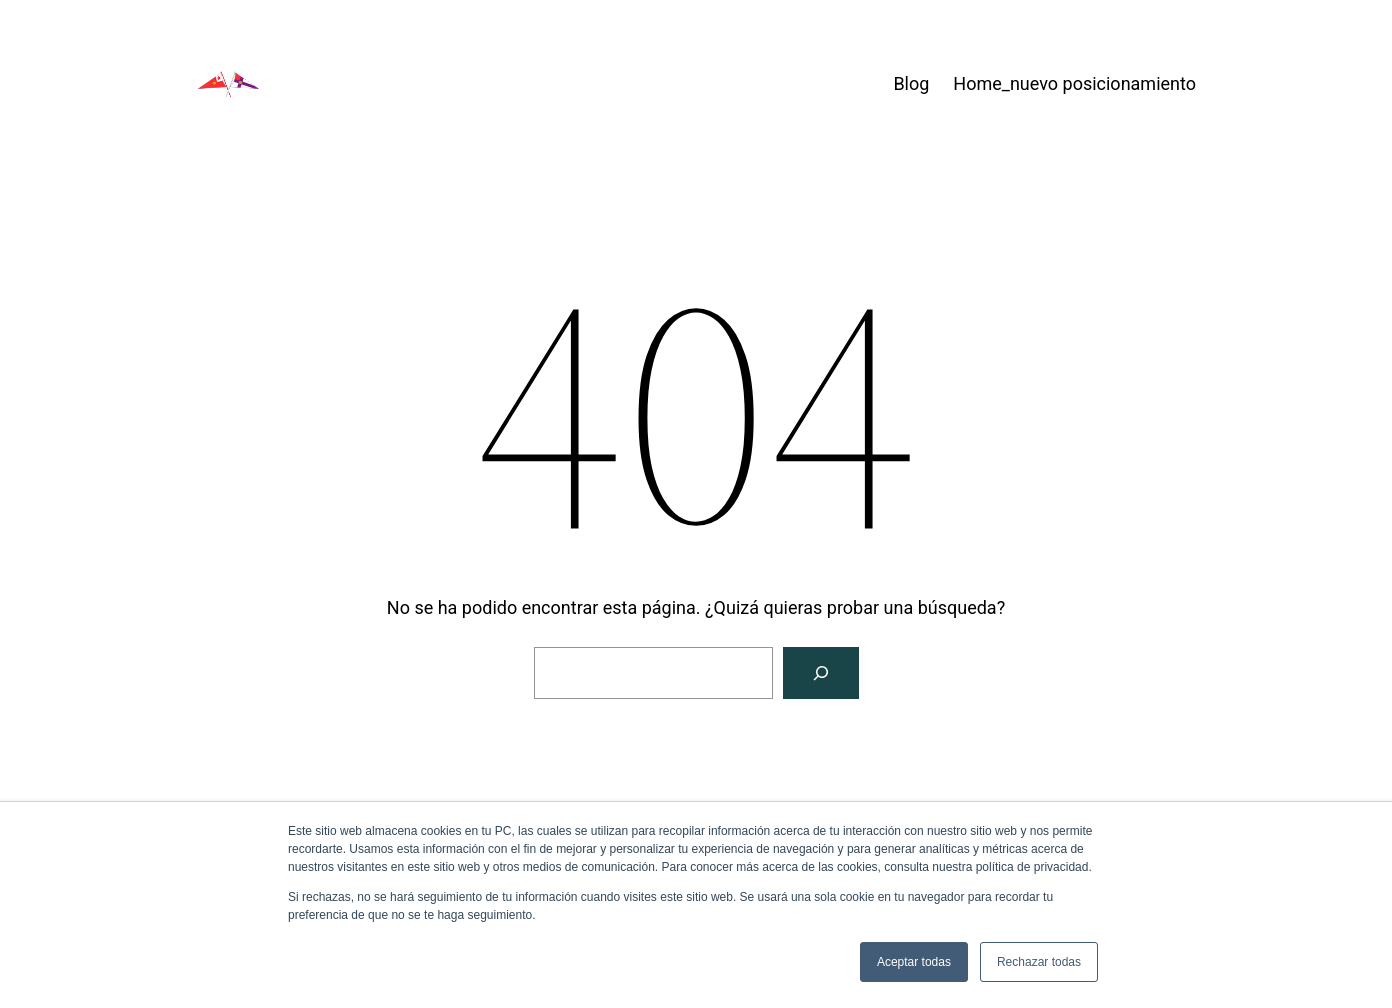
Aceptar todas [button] (914, 962)
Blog (911, 83)
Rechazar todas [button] (1039, 962)
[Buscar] (821, 673)
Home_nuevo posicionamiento (1074, 83)
